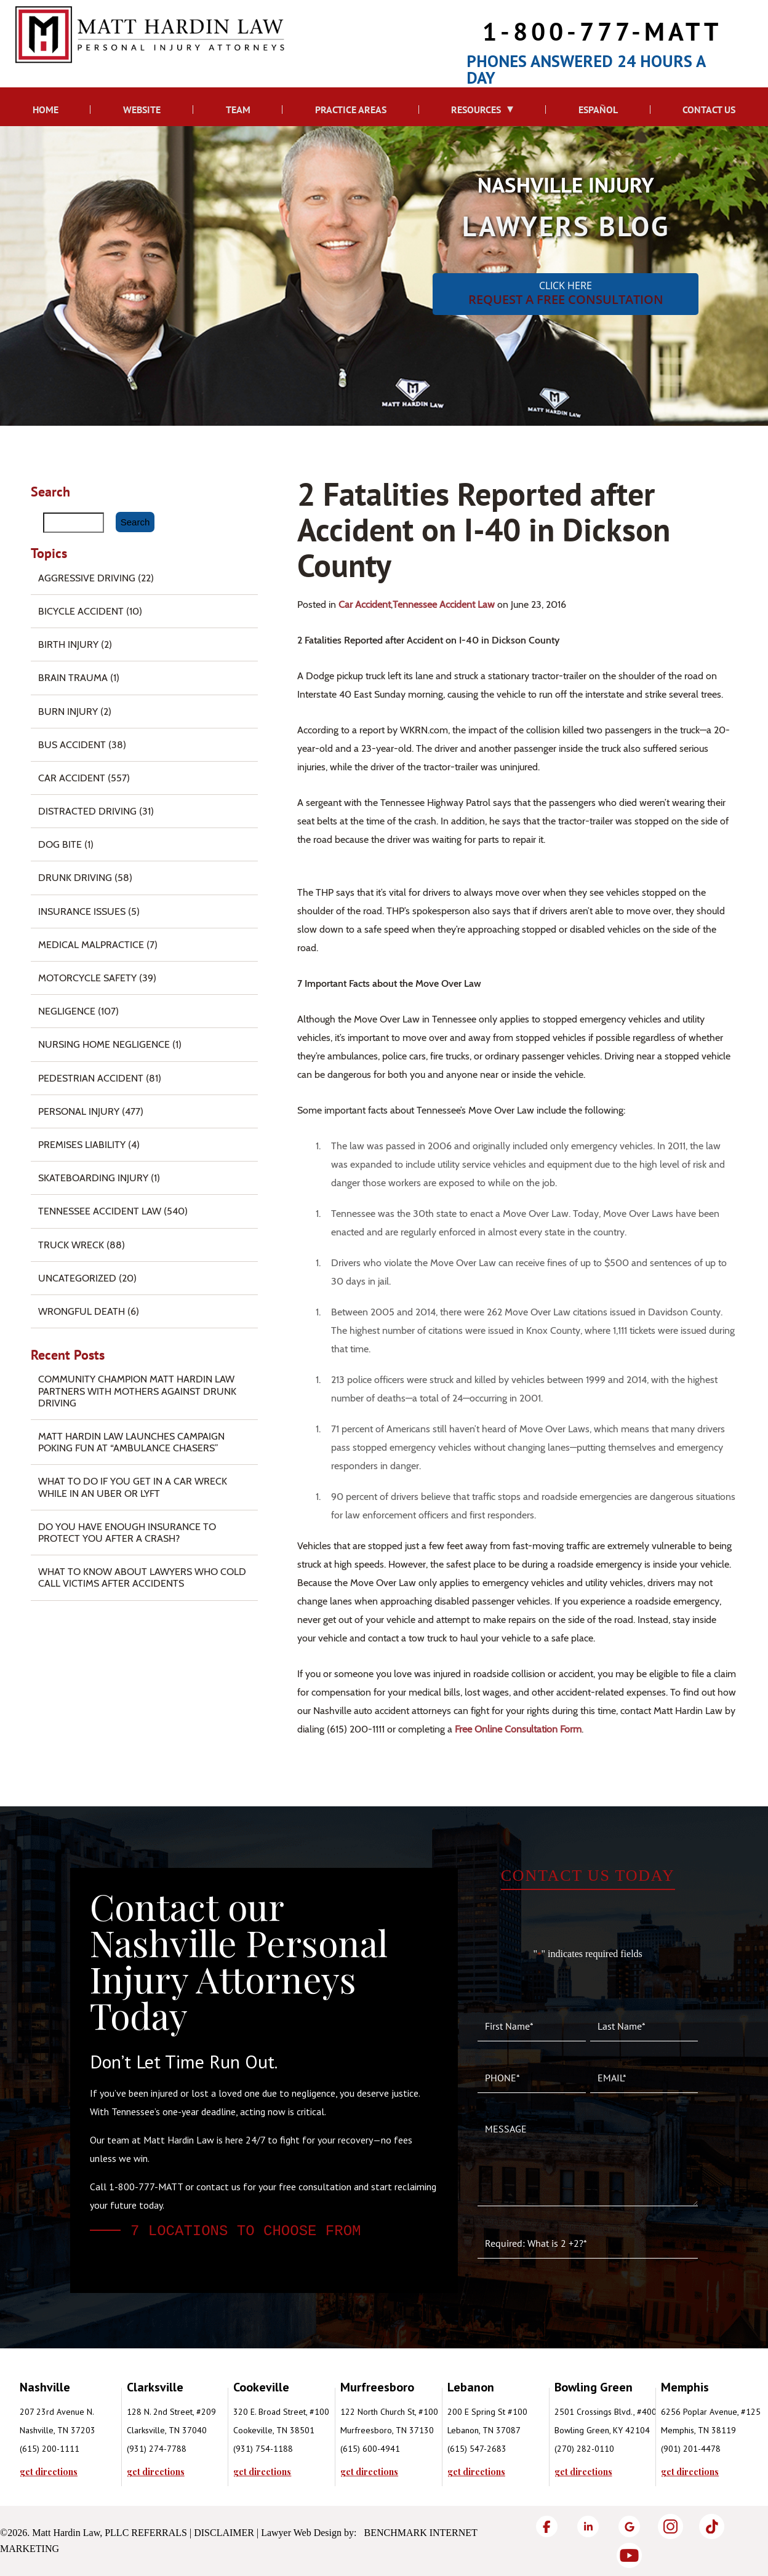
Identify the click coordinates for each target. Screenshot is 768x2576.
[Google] (629, 2526)
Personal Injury (78, 1111)
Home (45, 109)
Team (238, 109)
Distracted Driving (87, 811)
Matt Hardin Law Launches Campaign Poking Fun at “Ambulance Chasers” (131, 1442)
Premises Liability (82, 1144)
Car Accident (364, 604)
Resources (476, 109)
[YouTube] (629, 2555)
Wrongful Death (81, 1311)
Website (142, 109)
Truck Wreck (71, 1245)
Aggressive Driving (86, 578)
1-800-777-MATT (602, 31)
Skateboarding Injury (93, 1178)
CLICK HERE (565, 293)
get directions (49, 2472)
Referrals (159, 2532)
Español (598, 109)
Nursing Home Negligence (104, 1044)
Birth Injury (68, 644)
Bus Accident (72, 745)
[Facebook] (547, 2526)
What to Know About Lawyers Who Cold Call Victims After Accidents (142, 1577)
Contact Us (708, 109)
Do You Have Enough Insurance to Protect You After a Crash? (127, 1532)
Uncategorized (77, 1278)
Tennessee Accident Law (444, 604)
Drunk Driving (75, 877)
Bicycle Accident (81, 611)
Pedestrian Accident (90, 1078)
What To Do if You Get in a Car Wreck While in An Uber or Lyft (132, 1487)
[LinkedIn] (588, 2526)
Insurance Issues (82, 911)
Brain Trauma (73, 678)
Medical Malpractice (91, 945)
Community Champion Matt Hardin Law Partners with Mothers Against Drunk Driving (137, 1390)
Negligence (66, 1011)
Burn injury (68, 711)
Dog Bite (60, 844)
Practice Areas (350, 109)
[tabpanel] (73, 2427)
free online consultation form (518, 1729)
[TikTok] (711, 2526)
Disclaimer (224, 2532)
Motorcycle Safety (87, 978)
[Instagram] (670, 2526)
